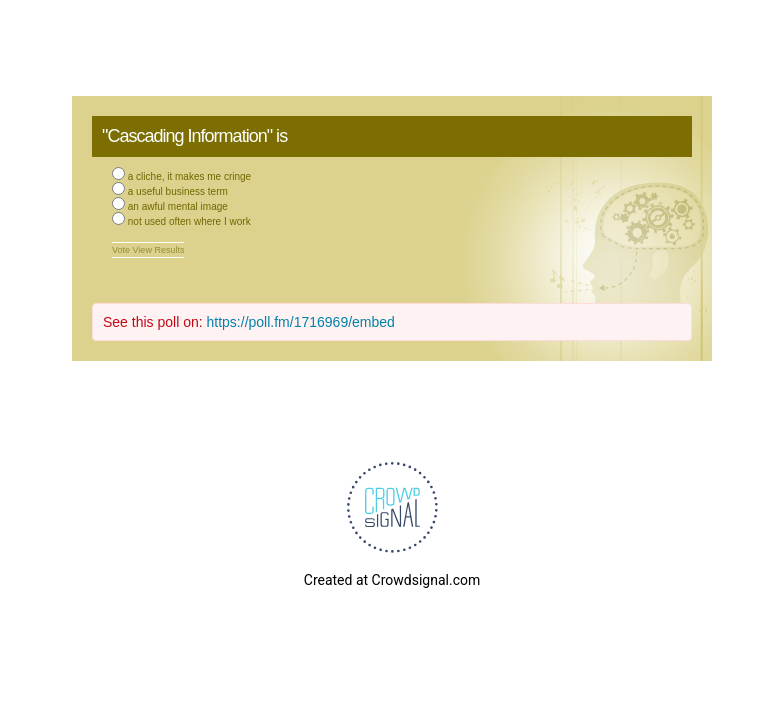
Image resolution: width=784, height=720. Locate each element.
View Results (159, 250)
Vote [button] (122, 250)
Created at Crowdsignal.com (392, 580)
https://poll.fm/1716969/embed (301, 322)
